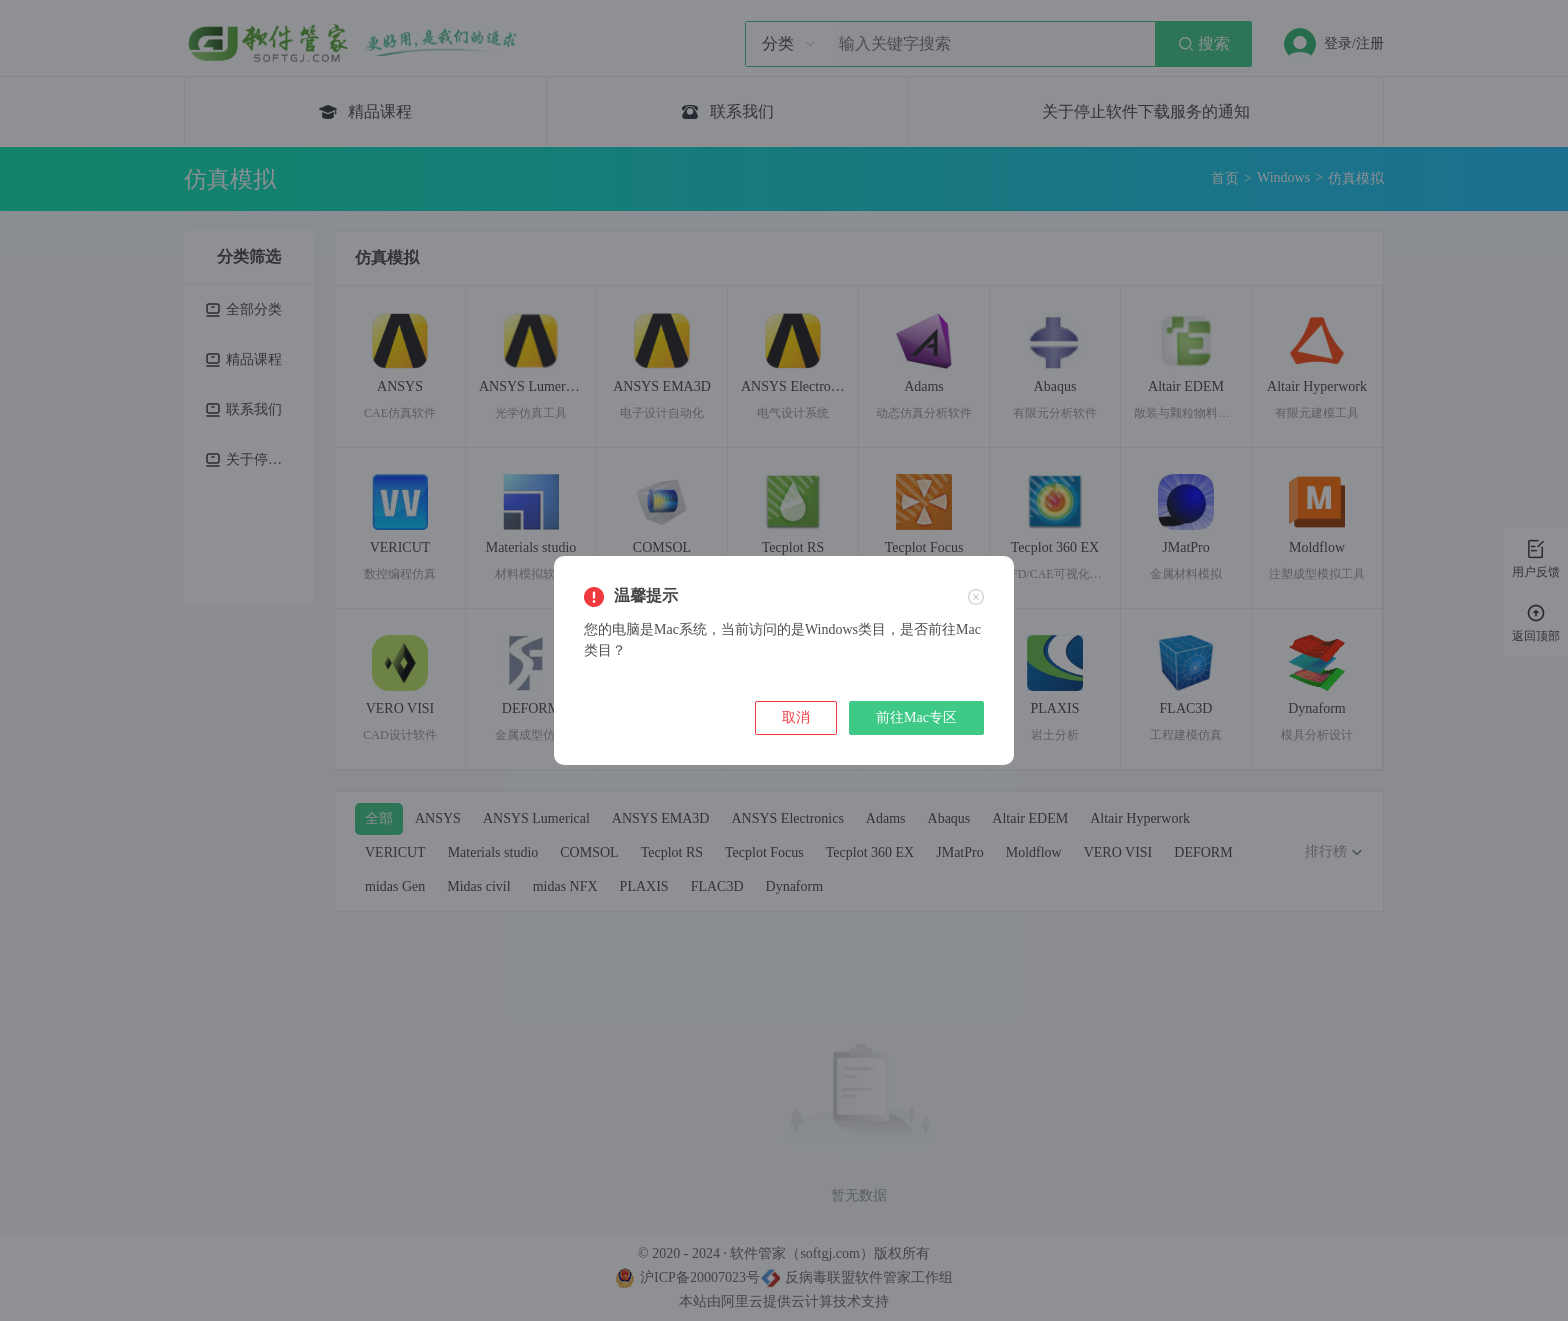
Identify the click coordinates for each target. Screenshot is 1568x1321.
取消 (796, 717)
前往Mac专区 (916, 717)
